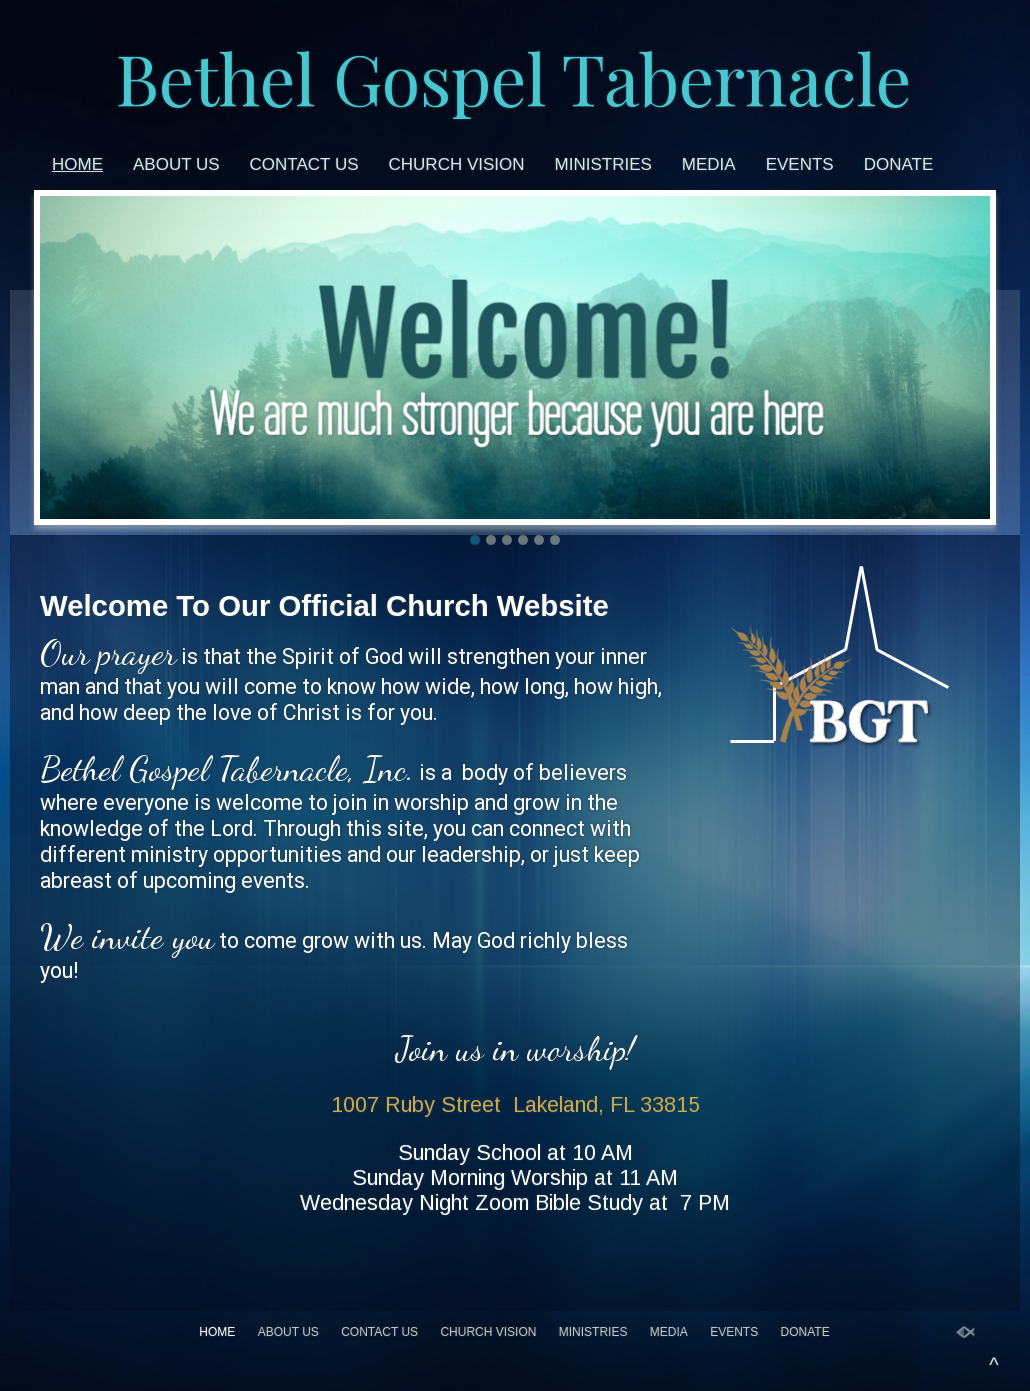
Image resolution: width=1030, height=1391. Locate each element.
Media (709, 164)
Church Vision (457, 164)
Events (800, 164)
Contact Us (304, 164)
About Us (176, 164)
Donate (899, 164)
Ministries (603, 164)
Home (77, 164)
